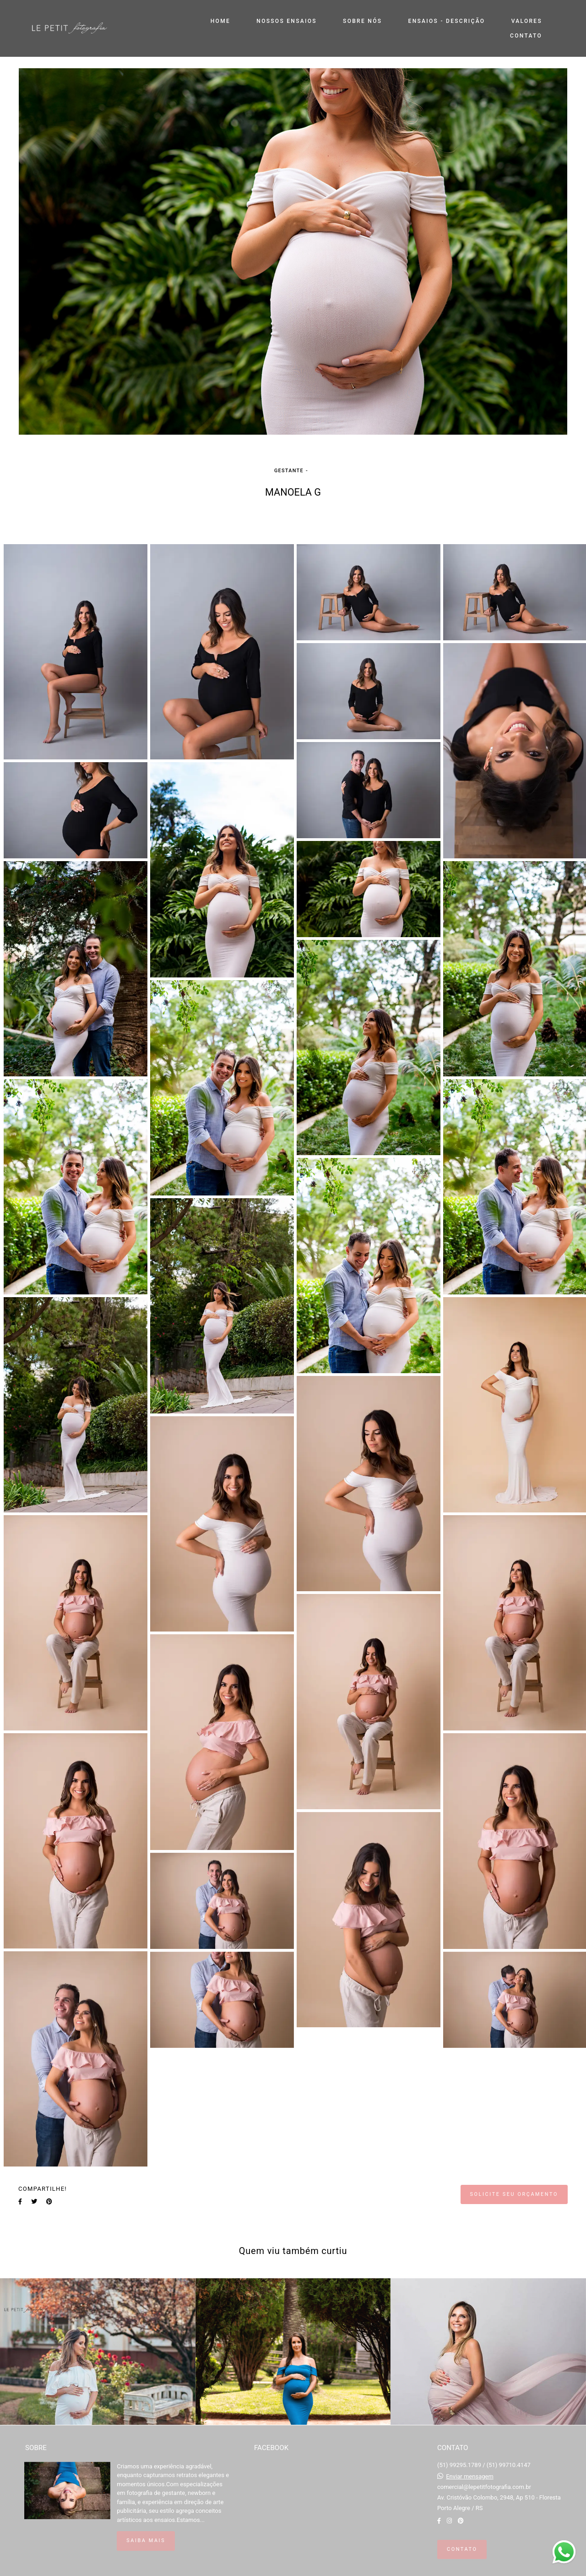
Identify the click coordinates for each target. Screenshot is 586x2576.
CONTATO (526, 36)
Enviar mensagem (470, 2476)
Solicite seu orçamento (514, 2194)
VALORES (526, 21)
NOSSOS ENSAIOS (286, 21)
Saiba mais (145, 2540)
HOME (220, 21)
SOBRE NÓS (362, 21)
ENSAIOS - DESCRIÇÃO (446, 21)
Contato (462, 2549)
